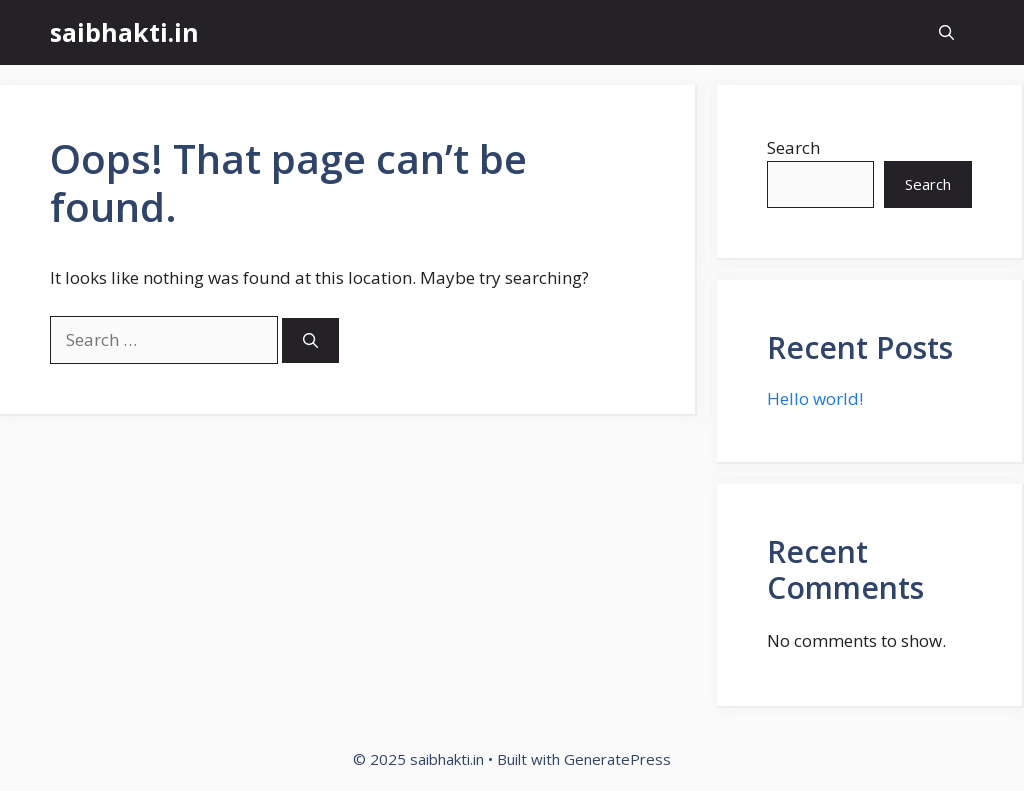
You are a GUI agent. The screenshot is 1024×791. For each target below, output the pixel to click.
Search (793, 147)
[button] (946, 32)
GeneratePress (617, 759)
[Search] (310, 340)
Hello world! (815, 398)
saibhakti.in (124, 32)
